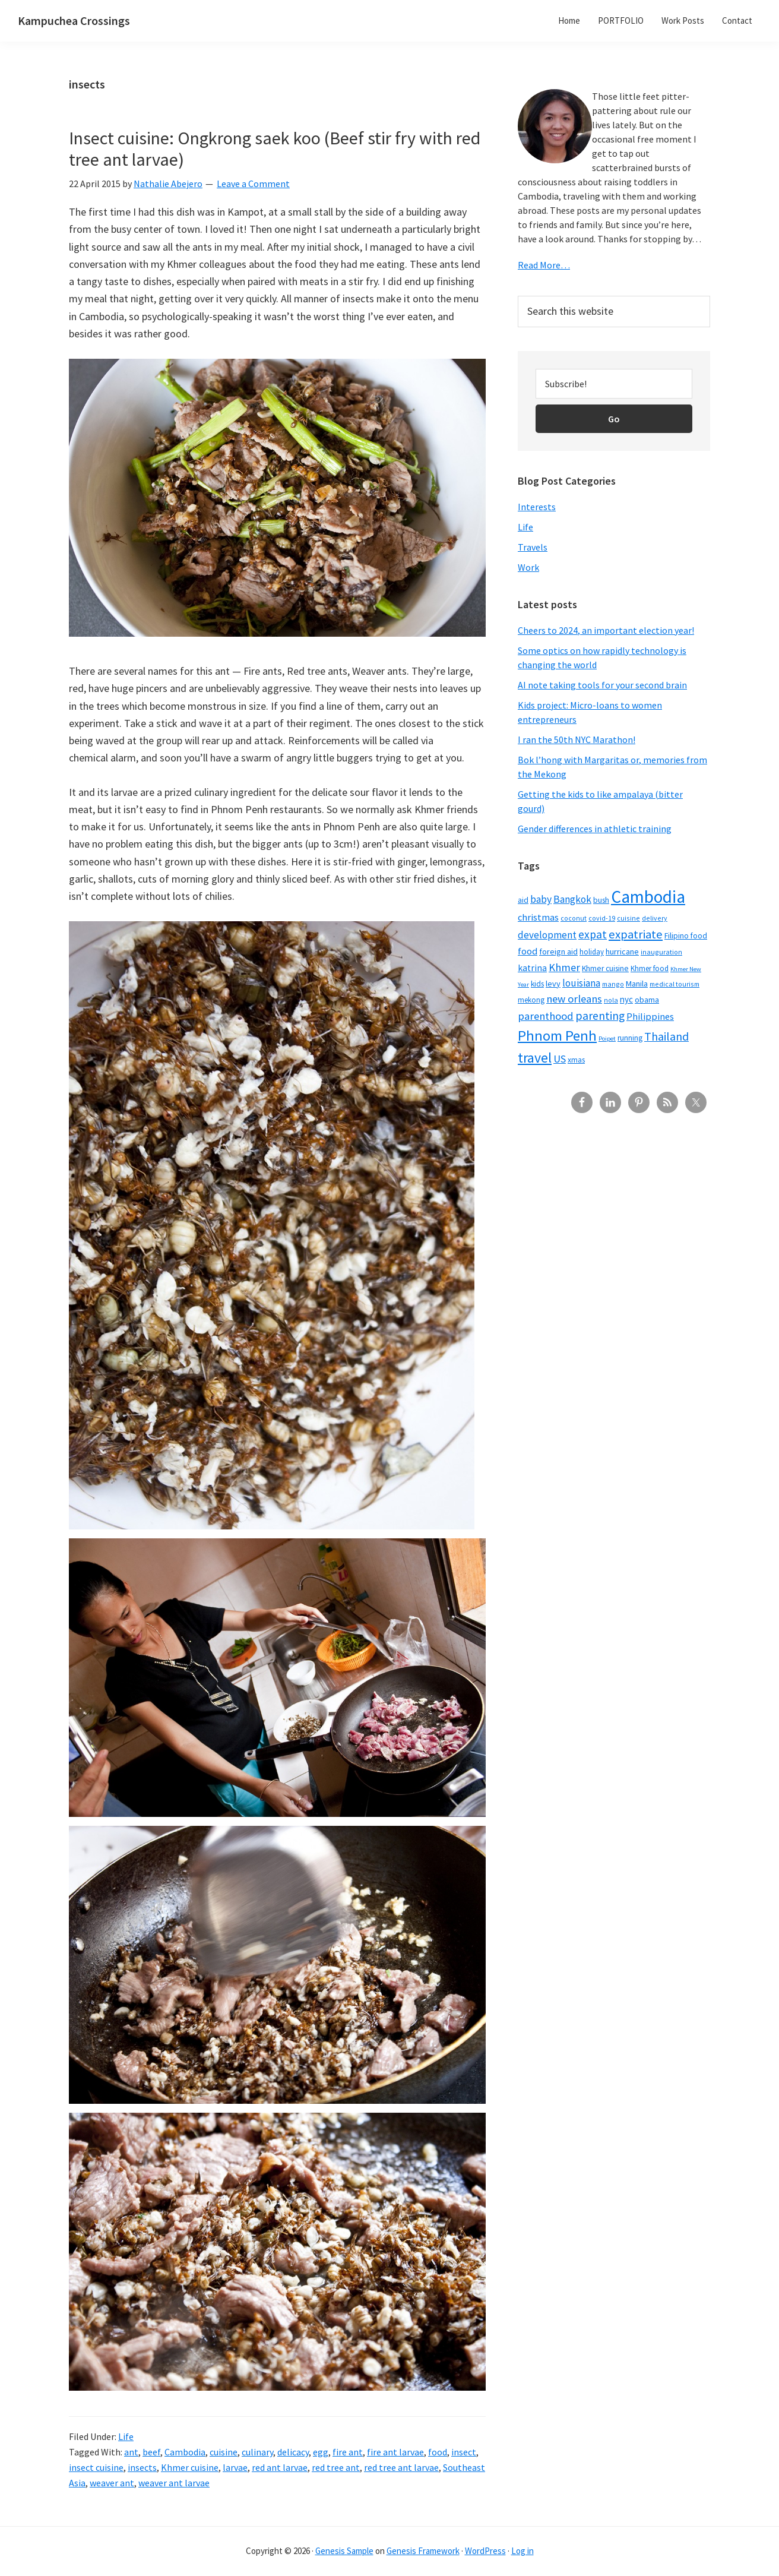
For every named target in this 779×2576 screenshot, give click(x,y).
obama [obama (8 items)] (647, 999)
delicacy (293, 2452)
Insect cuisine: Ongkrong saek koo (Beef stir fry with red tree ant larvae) (274, 148)
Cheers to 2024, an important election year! (606, 630)
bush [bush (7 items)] (601, 900)
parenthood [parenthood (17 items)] (546, 1016)
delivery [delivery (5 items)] (654, 918)
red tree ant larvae (401, 2467)
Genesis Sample (344, 2550)
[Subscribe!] (614, 384)
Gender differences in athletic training (595, 829)
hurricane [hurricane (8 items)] (622, 951)
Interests (537, 507)
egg (320, 2452)
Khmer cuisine (189, 2467)
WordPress (485, 2550)
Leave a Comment (253, 183)
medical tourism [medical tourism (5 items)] (674, 983)
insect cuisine (96, 2467)
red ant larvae (280, 2467)
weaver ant (112, 2483)
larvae (235, 2467)
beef (151, 2452)
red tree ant (336, 2467)
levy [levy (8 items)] (553, 983)
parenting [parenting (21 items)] (600, 1016)
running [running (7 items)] (630, 1038)
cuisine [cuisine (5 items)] (628, 918)
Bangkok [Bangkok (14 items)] (572, 899)
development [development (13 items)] (547, 934)
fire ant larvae (395, 2452)
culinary (257, 2452)
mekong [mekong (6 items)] (531, 999)
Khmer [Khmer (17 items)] (564, 967)
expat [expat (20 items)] (592, 934)
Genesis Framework (423, 2550)
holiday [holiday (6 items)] (592, 951)
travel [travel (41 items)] (535, 1057)
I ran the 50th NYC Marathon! (576, 739)
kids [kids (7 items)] (537, 984)
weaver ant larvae (174, 2483)
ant (131, 2452)
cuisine (224, 2452)
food (437, 2452)
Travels (532, 547)
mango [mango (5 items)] (613, 983)
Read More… (544, 265)
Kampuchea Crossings (74, 20)
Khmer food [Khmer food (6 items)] (650, 968)
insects (142, 2467)
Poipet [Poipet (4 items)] (607, 1038)
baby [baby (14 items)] (541, 899)
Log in (522, 2550)
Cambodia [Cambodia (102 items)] (648, 897)
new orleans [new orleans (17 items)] (574, 999)
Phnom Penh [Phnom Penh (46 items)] (557, 1035)
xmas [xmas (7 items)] (576, 1060)
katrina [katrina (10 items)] (532, 967)
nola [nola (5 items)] (611, 999)
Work (528, 567)
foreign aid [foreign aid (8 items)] (558, 951)
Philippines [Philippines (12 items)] (650, 1016)
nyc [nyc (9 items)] (626, 999)
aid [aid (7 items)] (523, 900)
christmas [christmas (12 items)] (538, 917)
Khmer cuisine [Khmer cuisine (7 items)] (605, 968)
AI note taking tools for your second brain (602, 685)
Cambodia (184, 2452)
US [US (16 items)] (559, 1059)
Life (126, 2436)
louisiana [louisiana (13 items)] (581, 983)
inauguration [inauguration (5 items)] (661, 951)
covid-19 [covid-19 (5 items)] (601, 918)
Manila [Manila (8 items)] (637, 983)
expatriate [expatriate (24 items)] (636, 934)
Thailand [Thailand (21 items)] (666, 1036)
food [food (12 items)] (527, 951)
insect (463, 2452)
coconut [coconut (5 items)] (573, 918)
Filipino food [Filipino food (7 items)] (685, 936)
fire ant (347, 2452)
